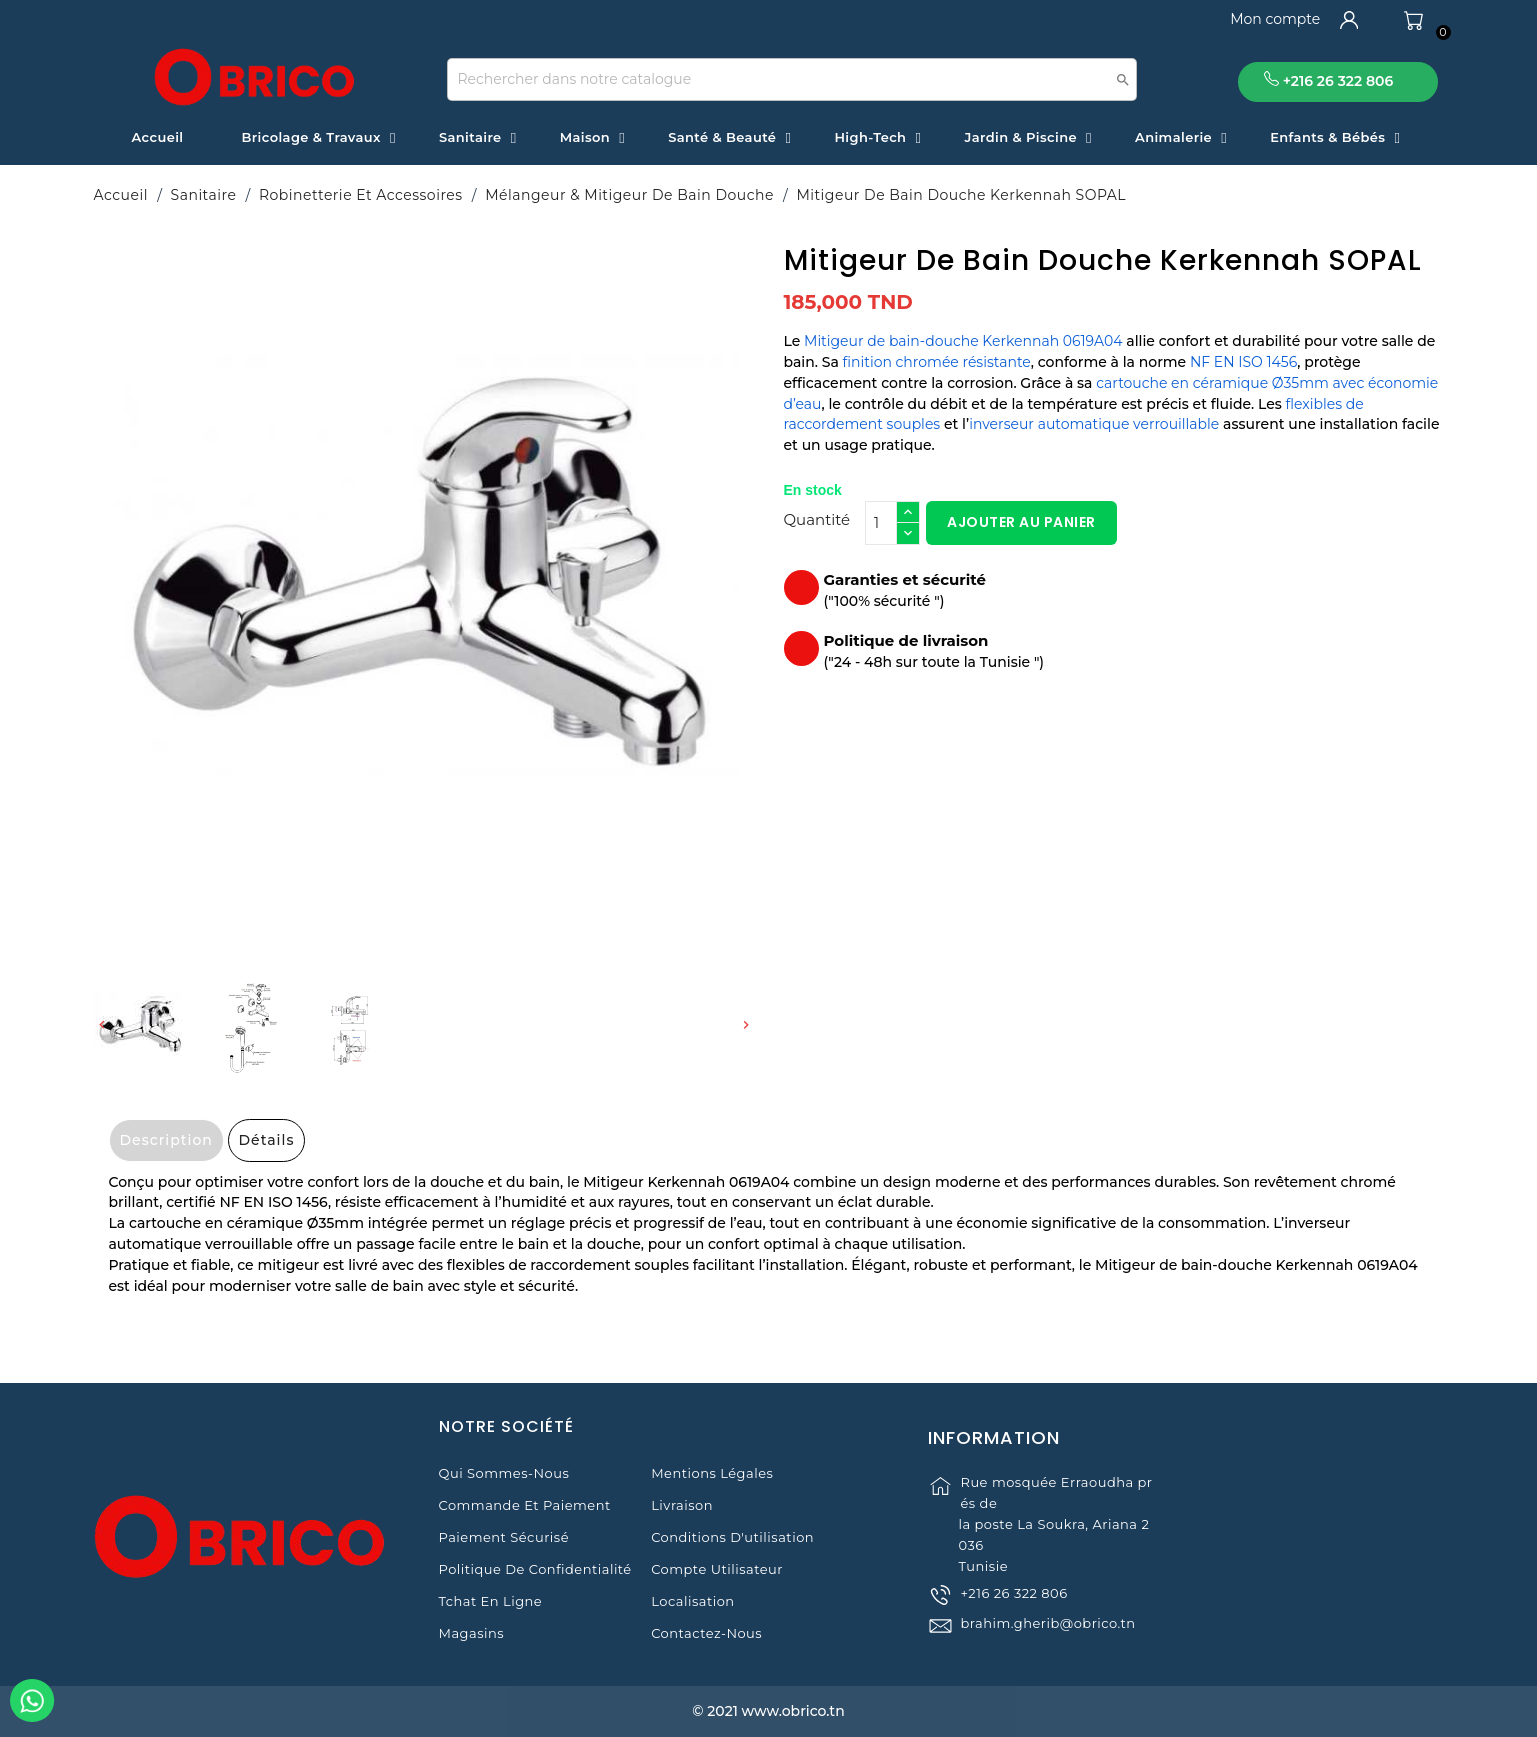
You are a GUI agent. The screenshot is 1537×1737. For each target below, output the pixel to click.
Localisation (692, 1601)
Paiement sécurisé (504, 1537)
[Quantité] (881, 523)
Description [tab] (166, 1140)
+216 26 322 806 (1013, 1631)
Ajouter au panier (1021, 522)
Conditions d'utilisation (732, 1537)
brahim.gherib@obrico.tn (1047, 1661)
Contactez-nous (706, 1633)
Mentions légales (712, 1473)
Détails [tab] (267, 1140)
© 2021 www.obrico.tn (768, 1711)
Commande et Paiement (525, 1505)
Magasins (472, 1633)
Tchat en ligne (491, 1601)
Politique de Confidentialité (535, 1569)
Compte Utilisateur (717, 1569)
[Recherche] (792, 79)
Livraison (682, 1505)
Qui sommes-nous (504, 1473)
